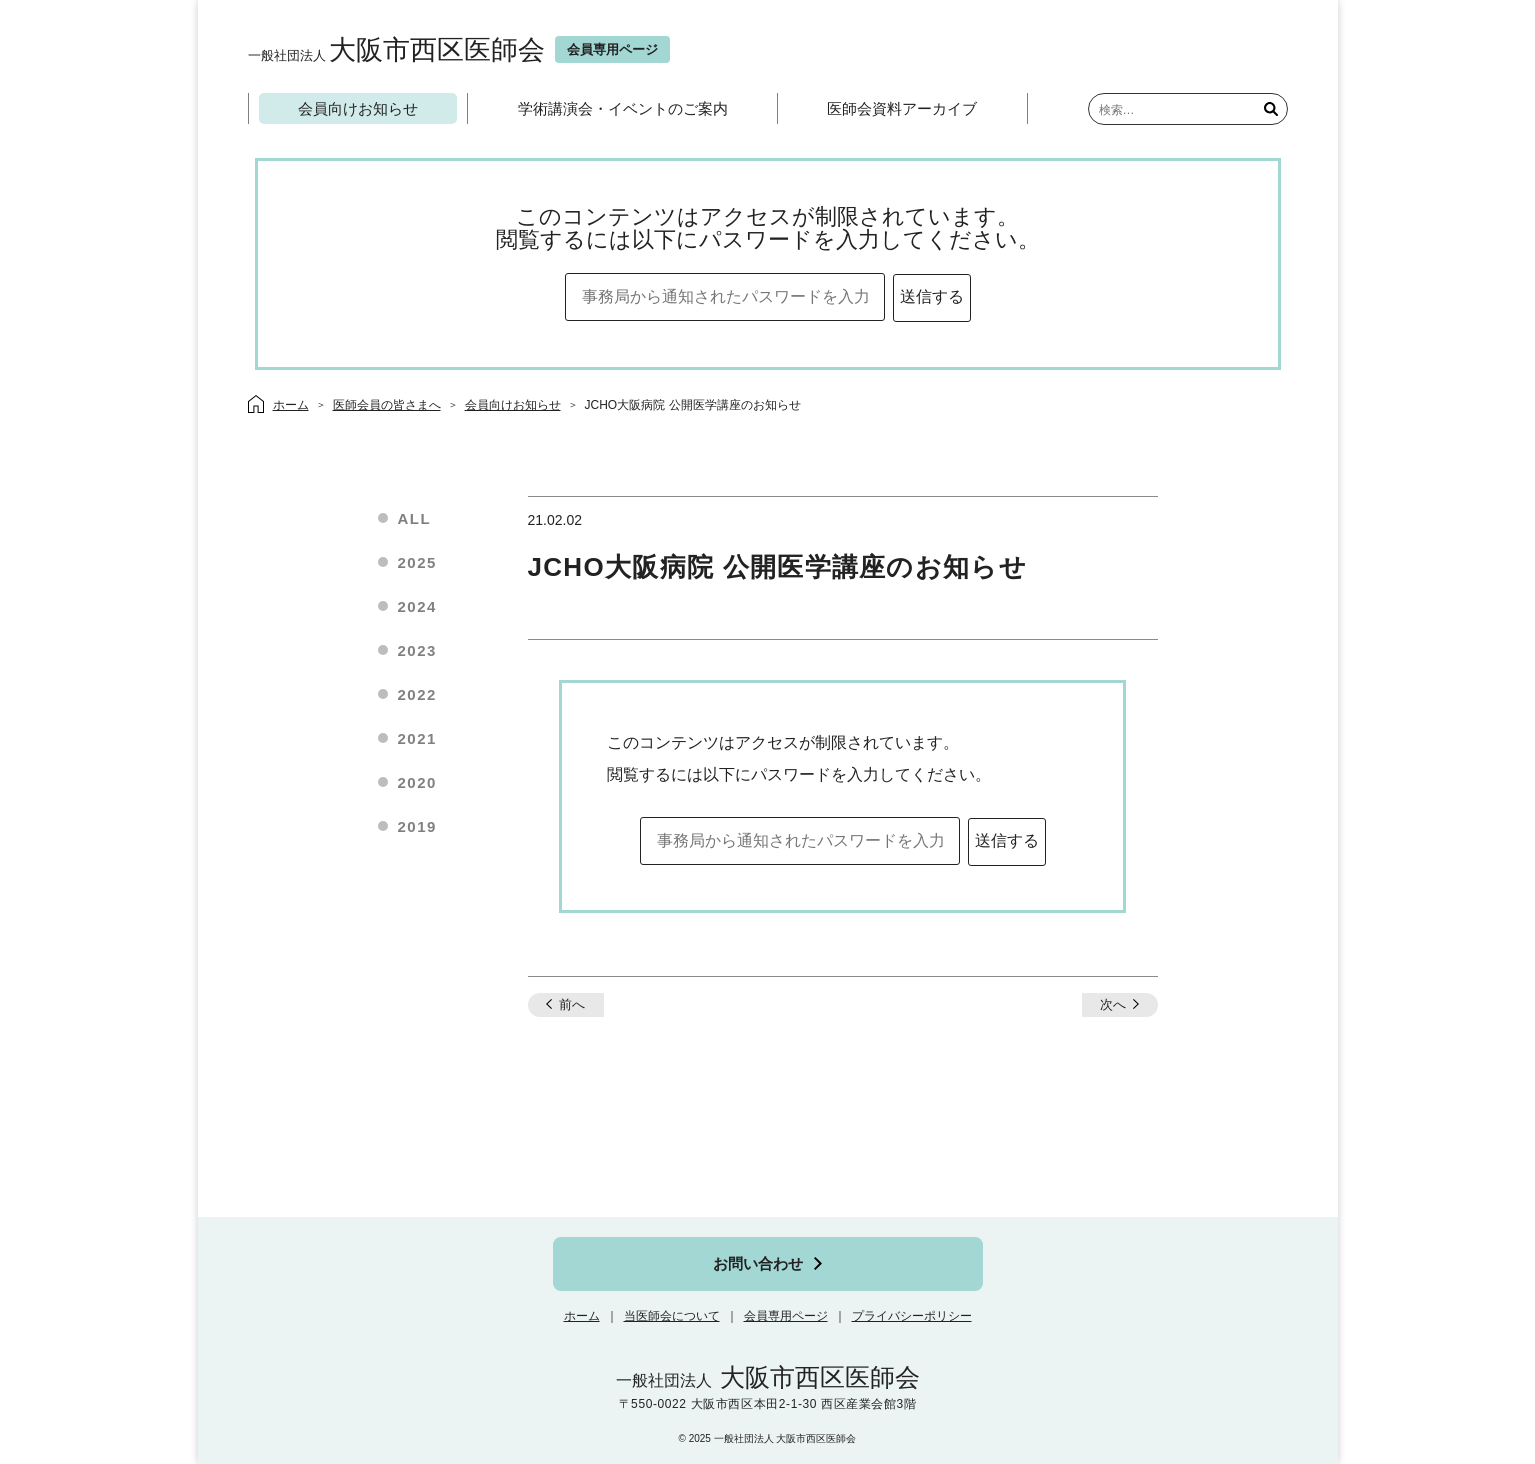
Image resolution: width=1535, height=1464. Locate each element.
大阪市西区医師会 (396, 49)
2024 (417, 606)
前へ (572, 1004)
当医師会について (672, 1316)
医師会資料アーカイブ (902, 108)
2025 (417, 562)
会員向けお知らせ (358, 108)
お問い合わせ (758, 1263)
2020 (417, 782)
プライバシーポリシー (912, 1316)
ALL (415, 518)
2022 (417, 694)
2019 (417, 826)
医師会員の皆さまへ (387, 405)
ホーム (582, 1316)
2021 (417, 738)
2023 (417, 650)
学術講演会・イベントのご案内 (623, 108)
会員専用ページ (786, 1316)
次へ (1113, 1004)
